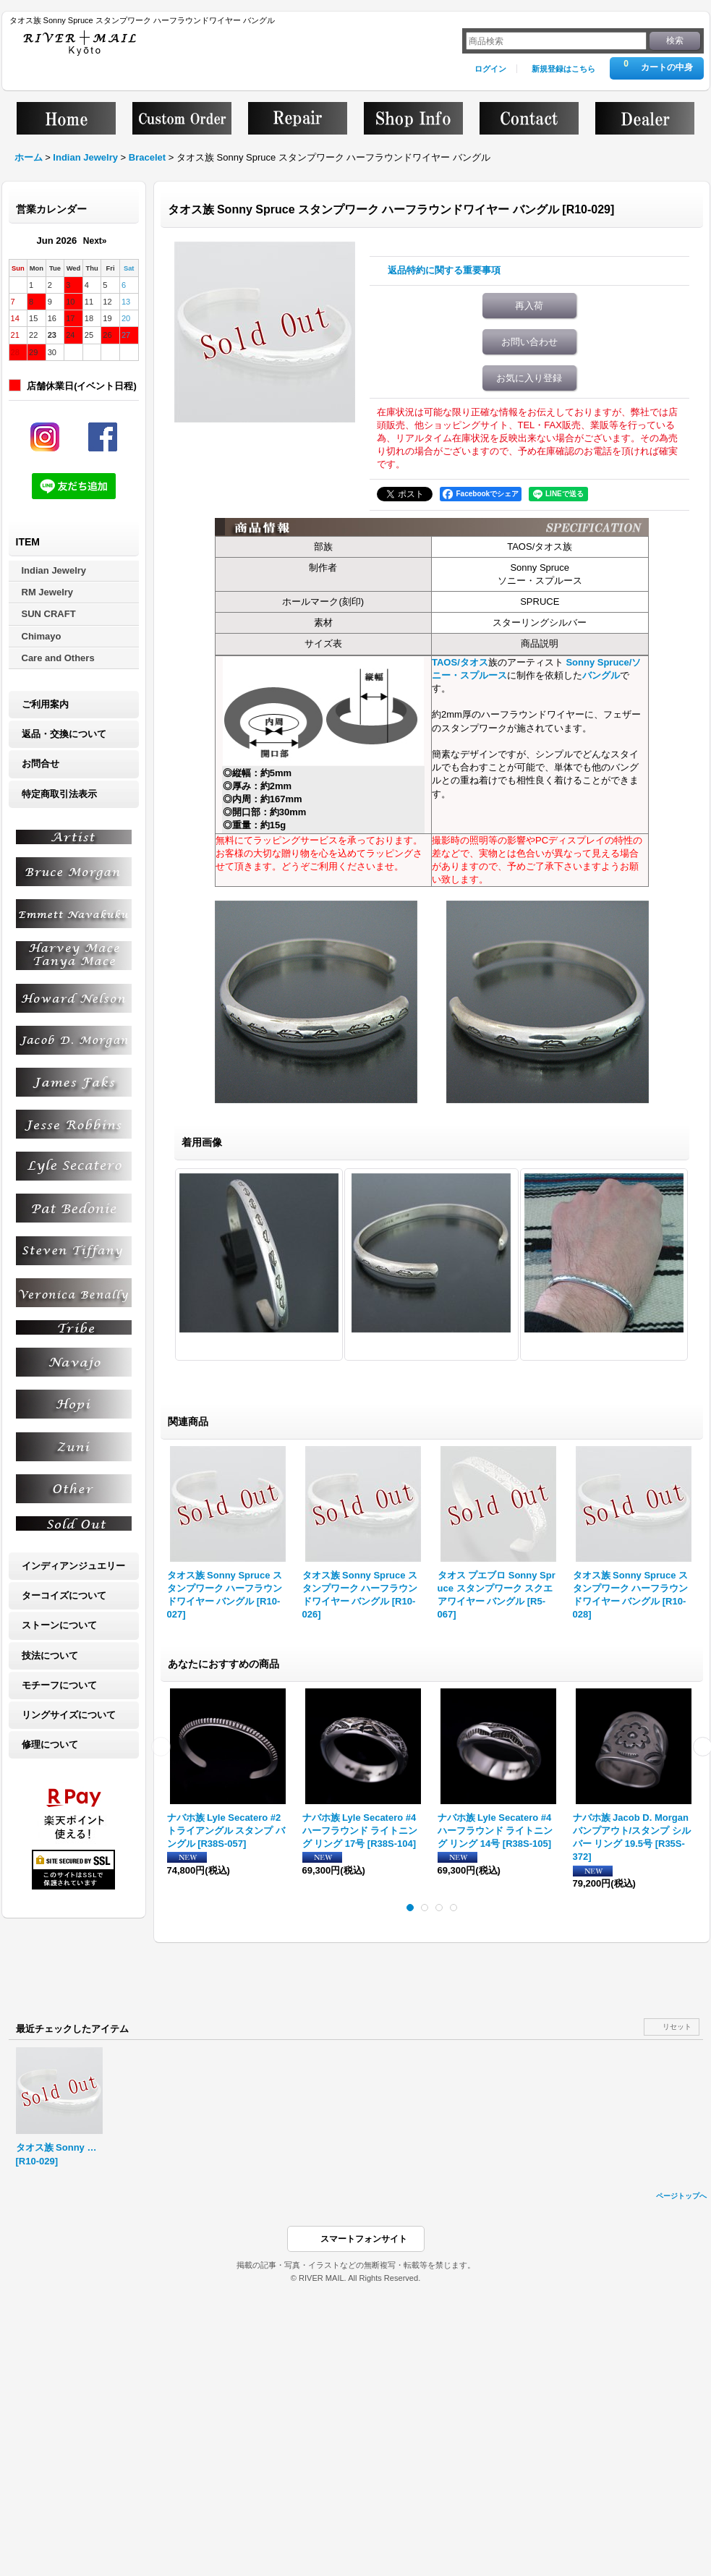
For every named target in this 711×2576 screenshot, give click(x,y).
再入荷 (529, 305)
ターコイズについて (64, 1595)
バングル (601, 675)
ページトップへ (681, 2196)
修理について (50, 1744)
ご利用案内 (45, 704)
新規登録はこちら (563, 68)
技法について (50, 1655)
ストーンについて (59, 1625)
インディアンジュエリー (73, 1565)
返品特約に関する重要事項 (444, 270)
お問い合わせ (529, 341)
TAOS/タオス (460, 662)
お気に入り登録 (529, 378)
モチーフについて (59, 1685)
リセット (677, 2027)
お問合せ (40, 763)
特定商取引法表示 (59, 793)
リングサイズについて (69, 1714)
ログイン (490, 68)
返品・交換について (64, 733)
